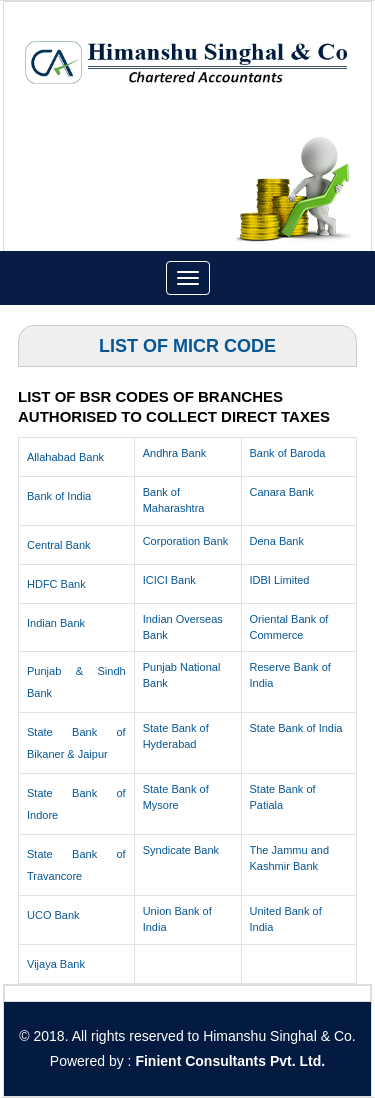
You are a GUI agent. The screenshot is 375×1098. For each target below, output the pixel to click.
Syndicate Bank (181, 850)
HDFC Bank (56, 584)
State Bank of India (296, 728)
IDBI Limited (280, 580)
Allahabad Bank (65, 457)
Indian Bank (56, 623)
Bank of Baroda (288, 453)
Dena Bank (277, 541)
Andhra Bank (175, 453)
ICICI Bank (169, 580)
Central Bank (59, 545)
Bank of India (59, 496)
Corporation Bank (186, 541)
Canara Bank (282, 492)
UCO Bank (53, 915)
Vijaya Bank (56, 964)
